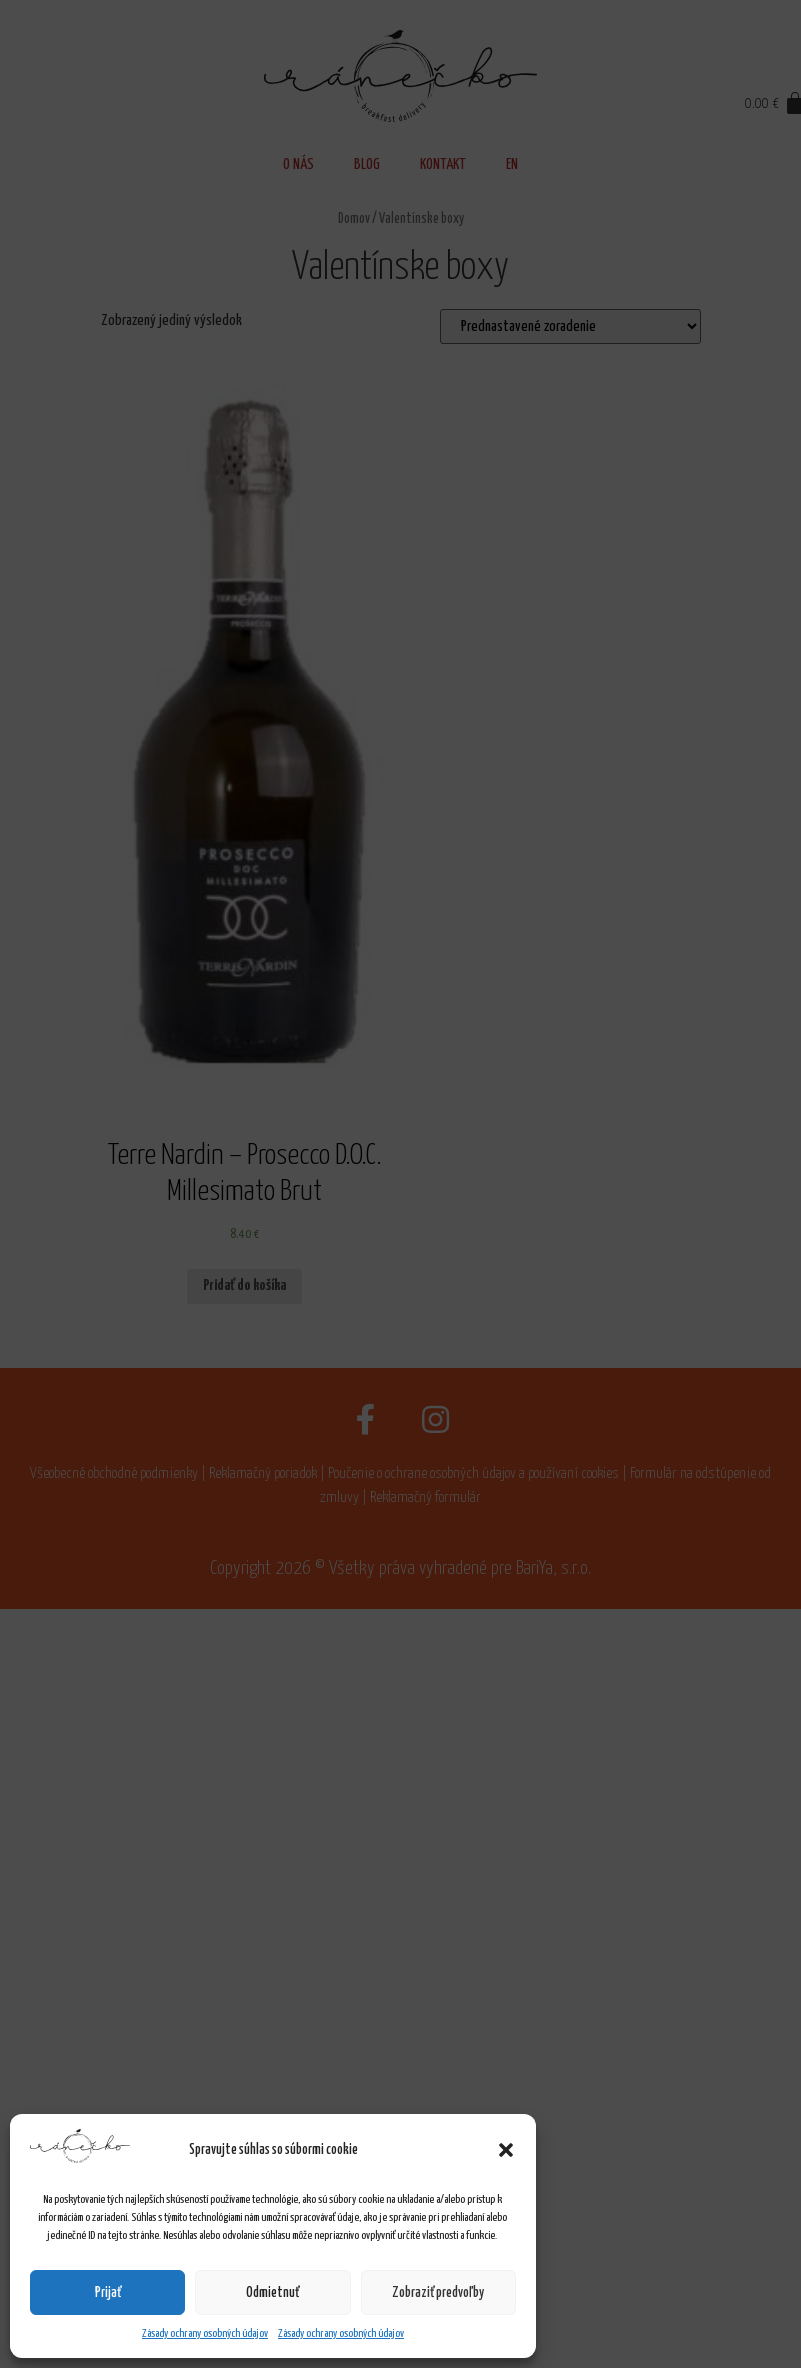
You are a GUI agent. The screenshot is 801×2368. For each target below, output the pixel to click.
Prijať (108, 2293)
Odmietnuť (272, 2293)
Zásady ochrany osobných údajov (205, 2333)
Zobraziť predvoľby (438, 2293)
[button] (506, 2150)
